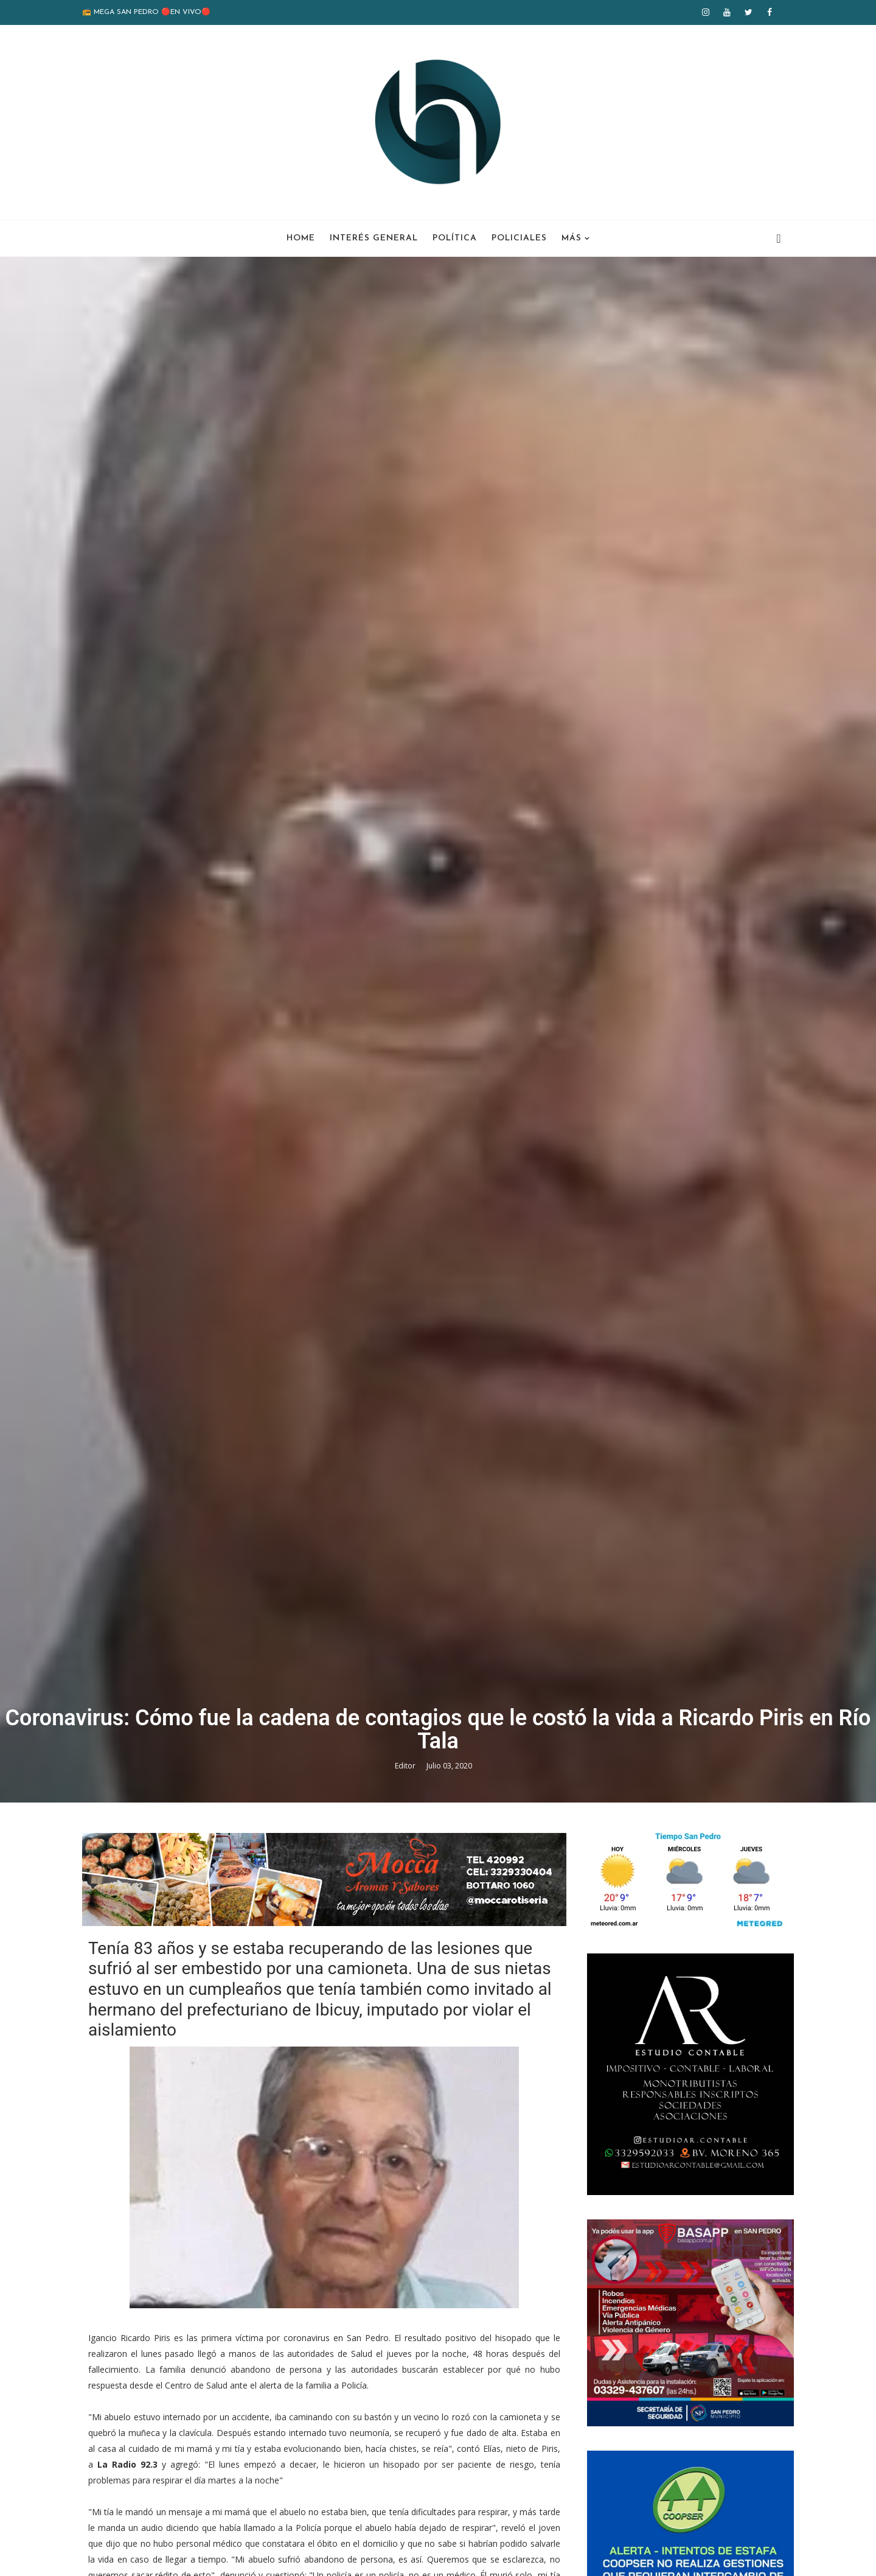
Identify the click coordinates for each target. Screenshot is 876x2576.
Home (301, 238)
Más (571, 238)
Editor (406, 1766)
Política (455, 238)
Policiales (519, 238)
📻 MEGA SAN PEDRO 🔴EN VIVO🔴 (146, 12)
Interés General (374, 238)
